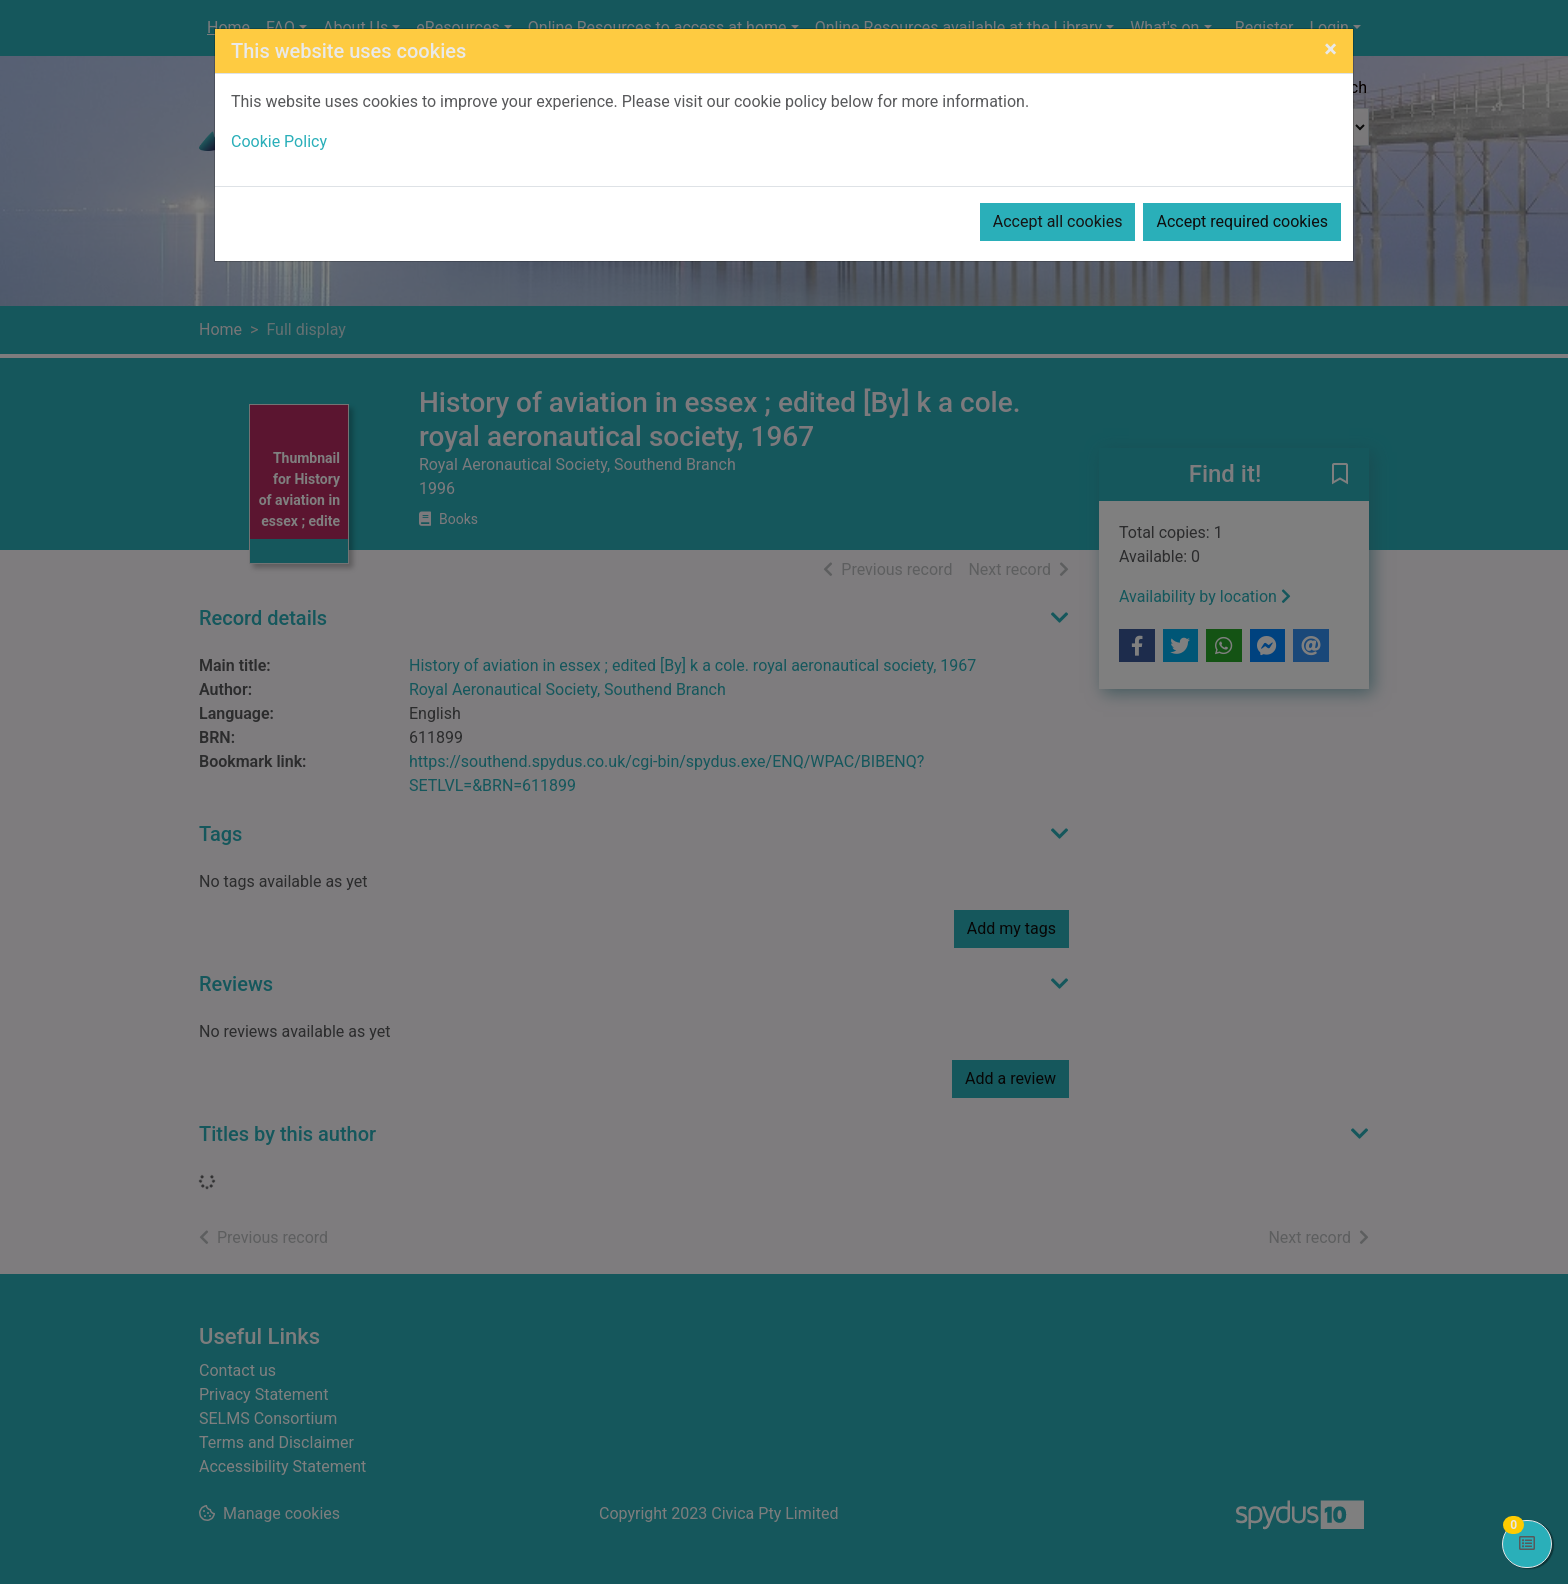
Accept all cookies (1058, 221)
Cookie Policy (279, 141)
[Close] (1330, 49)
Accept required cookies (1242, 221)
